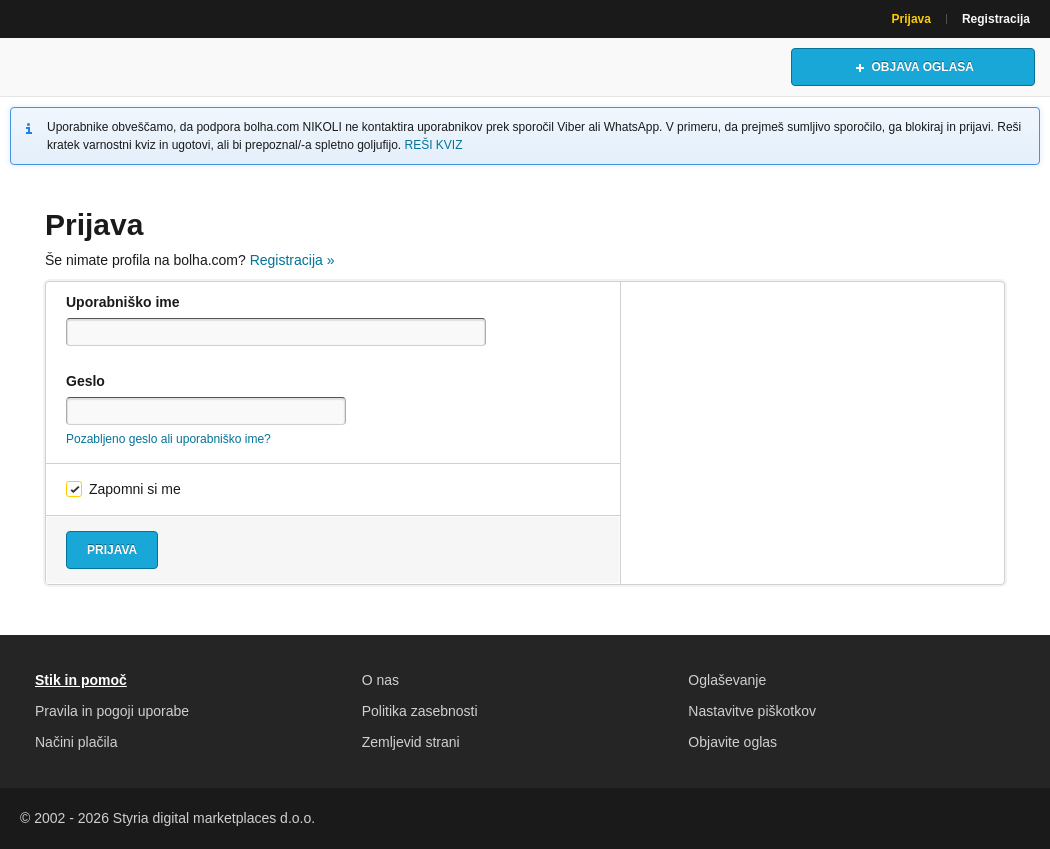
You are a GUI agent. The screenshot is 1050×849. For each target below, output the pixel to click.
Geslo (85, 381)
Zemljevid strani (411, 742)
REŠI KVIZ (434, 145)
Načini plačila (76, 742)
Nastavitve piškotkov (752, 711)
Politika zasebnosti (420, 711)
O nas (380, 680)
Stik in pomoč (81, 680)
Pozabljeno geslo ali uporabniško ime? (168, 439)
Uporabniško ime (123, 302)
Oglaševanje (727, 680)
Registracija (996, 19)
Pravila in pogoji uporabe (112, 711)
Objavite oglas (732, 742)
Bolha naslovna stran (105, 67)
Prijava (911, 19)
